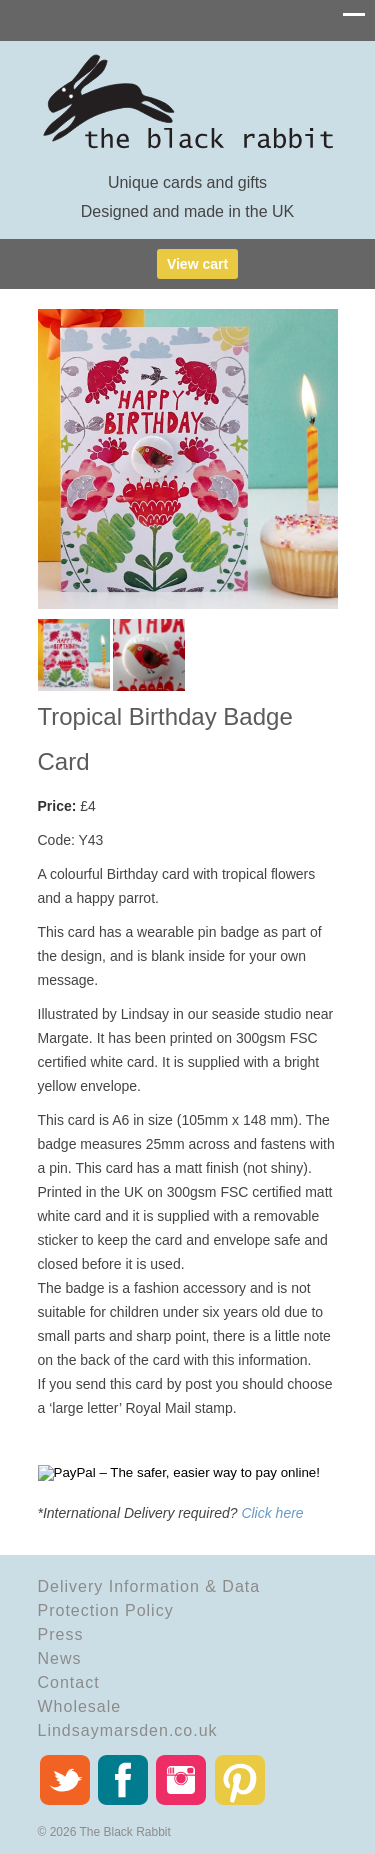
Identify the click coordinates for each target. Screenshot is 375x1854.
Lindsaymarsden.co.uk (128, 1730)
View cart (197, 264)
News (60, 1658)
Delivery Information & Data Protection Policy (149, 1598)
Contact (69, 1682)
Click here (272, 1513)
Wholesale (80, 1706)
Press (61, 1634)
